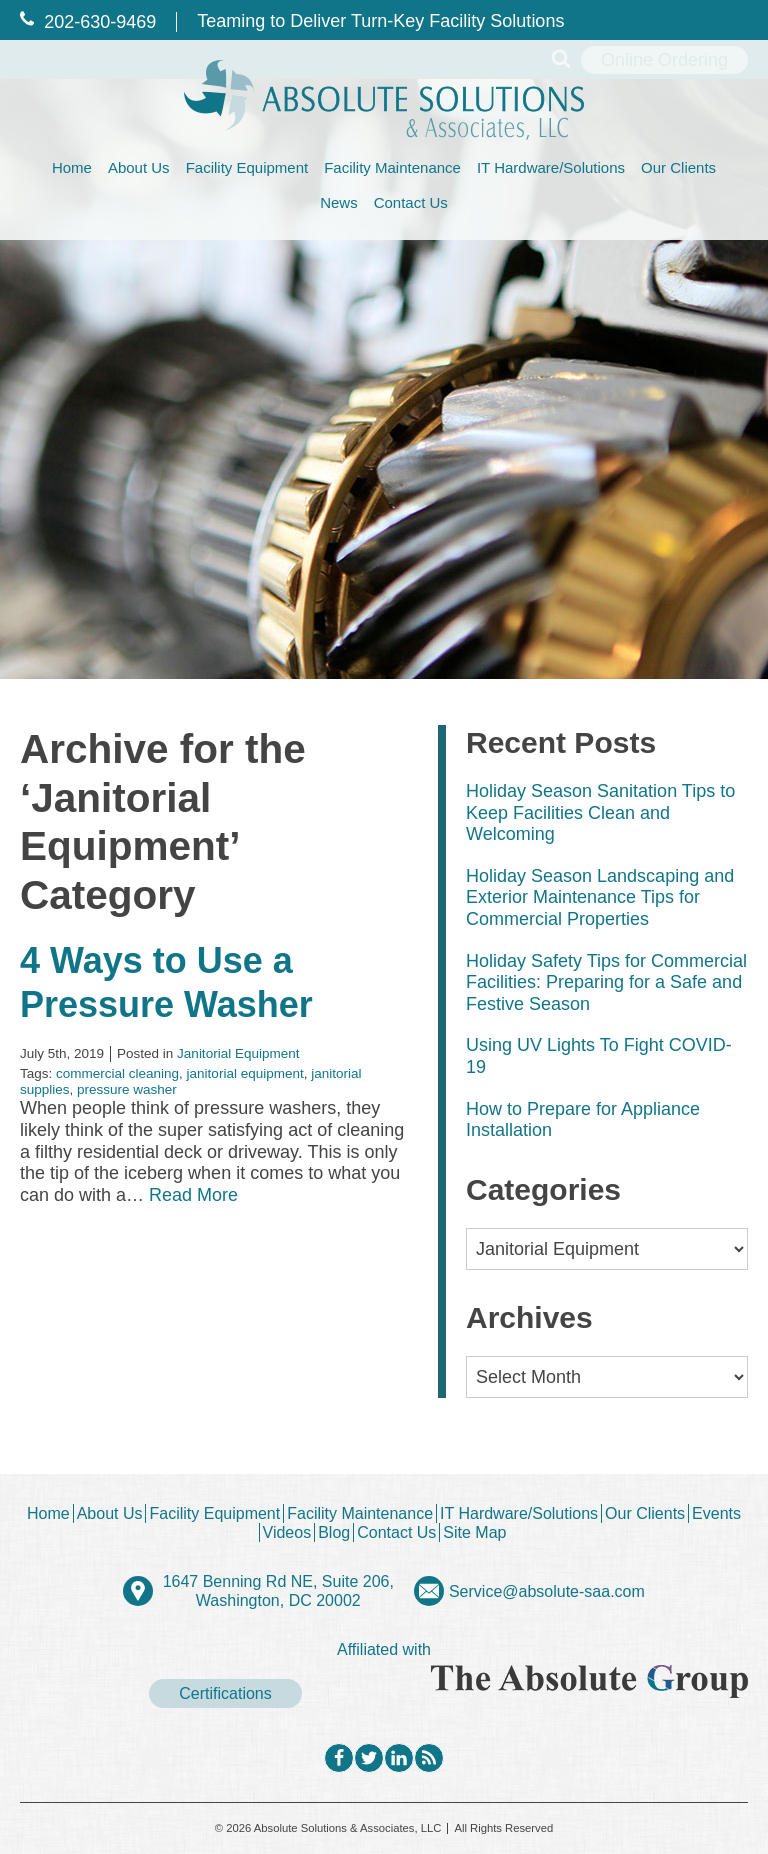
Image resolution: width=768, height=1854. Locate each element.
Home (72, 167)
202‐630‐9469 (88, 22)
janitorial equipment (245, 1073)
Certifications (225, 1693)
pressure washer (127, 1089)
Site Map (474, 1532)
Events (716, 1513)
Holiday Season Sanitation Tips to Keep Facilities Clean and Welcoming (600, 812)
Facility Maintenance (392, 167)
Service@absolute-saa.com (547, 1591)
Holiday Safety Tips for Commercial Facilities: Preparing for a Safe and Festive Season (606, 982)
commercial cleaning (117, 1073)
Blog (334, 1532)
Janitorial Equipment (238, 1053)
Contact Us (411, 202)
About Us (139, 167)
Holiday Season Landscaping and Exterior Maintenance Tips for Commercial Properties (600, 897)
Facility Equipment (247, 167)
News (339, 202)
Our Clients (678, 167)
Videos (287, 1532)
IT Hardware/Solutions (551, 167)
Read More (193, 1195)
